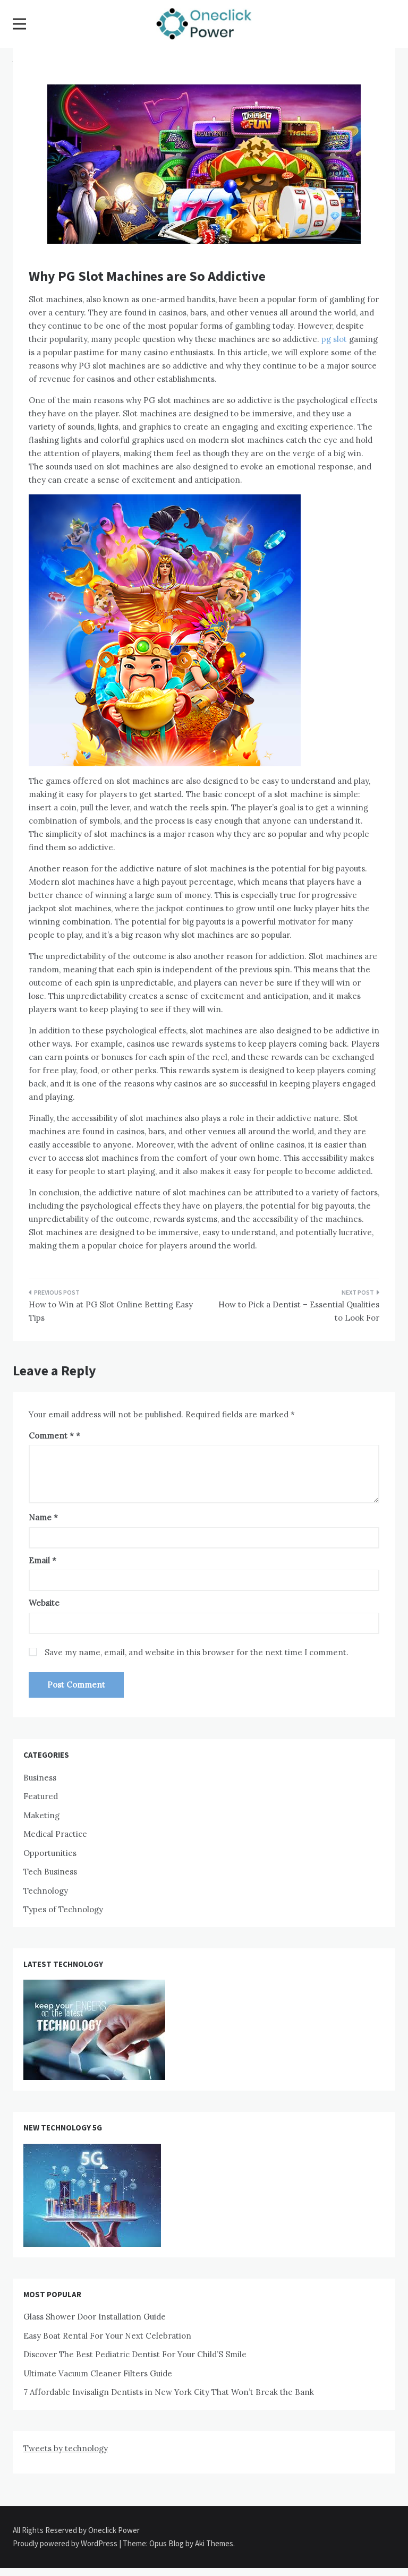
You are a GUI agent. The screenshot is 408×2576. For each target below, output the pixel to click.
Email (42, 1560)
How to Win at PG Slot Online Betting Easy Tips (111, 1311)
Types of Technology (63, 1909)
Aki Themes (214, 2543)
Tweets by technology (65, 2448)
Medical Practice (55, 1834)
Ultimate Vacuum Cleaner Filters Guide (97, 2373)
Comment (51, 1436)
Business (39, 1778)
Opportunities (49, 1853)
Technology (45, 1891)
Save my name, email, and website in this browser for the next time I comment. (196, 1652)
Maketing (41, 1815)
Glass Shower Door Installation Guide (94, 2317)
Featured (40, 1796)
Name (43, 1517)
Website (44, 1603)
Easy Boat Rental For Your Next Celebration (107, 2336)
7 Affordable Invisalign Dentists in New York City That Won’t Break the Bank (168, 2392)
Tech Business (50, 1872)
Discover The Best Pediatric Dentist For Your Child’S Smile (134, 2354)
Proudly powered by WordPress (66, 2543)
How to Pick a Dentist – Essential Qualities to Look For (298, 1311)
